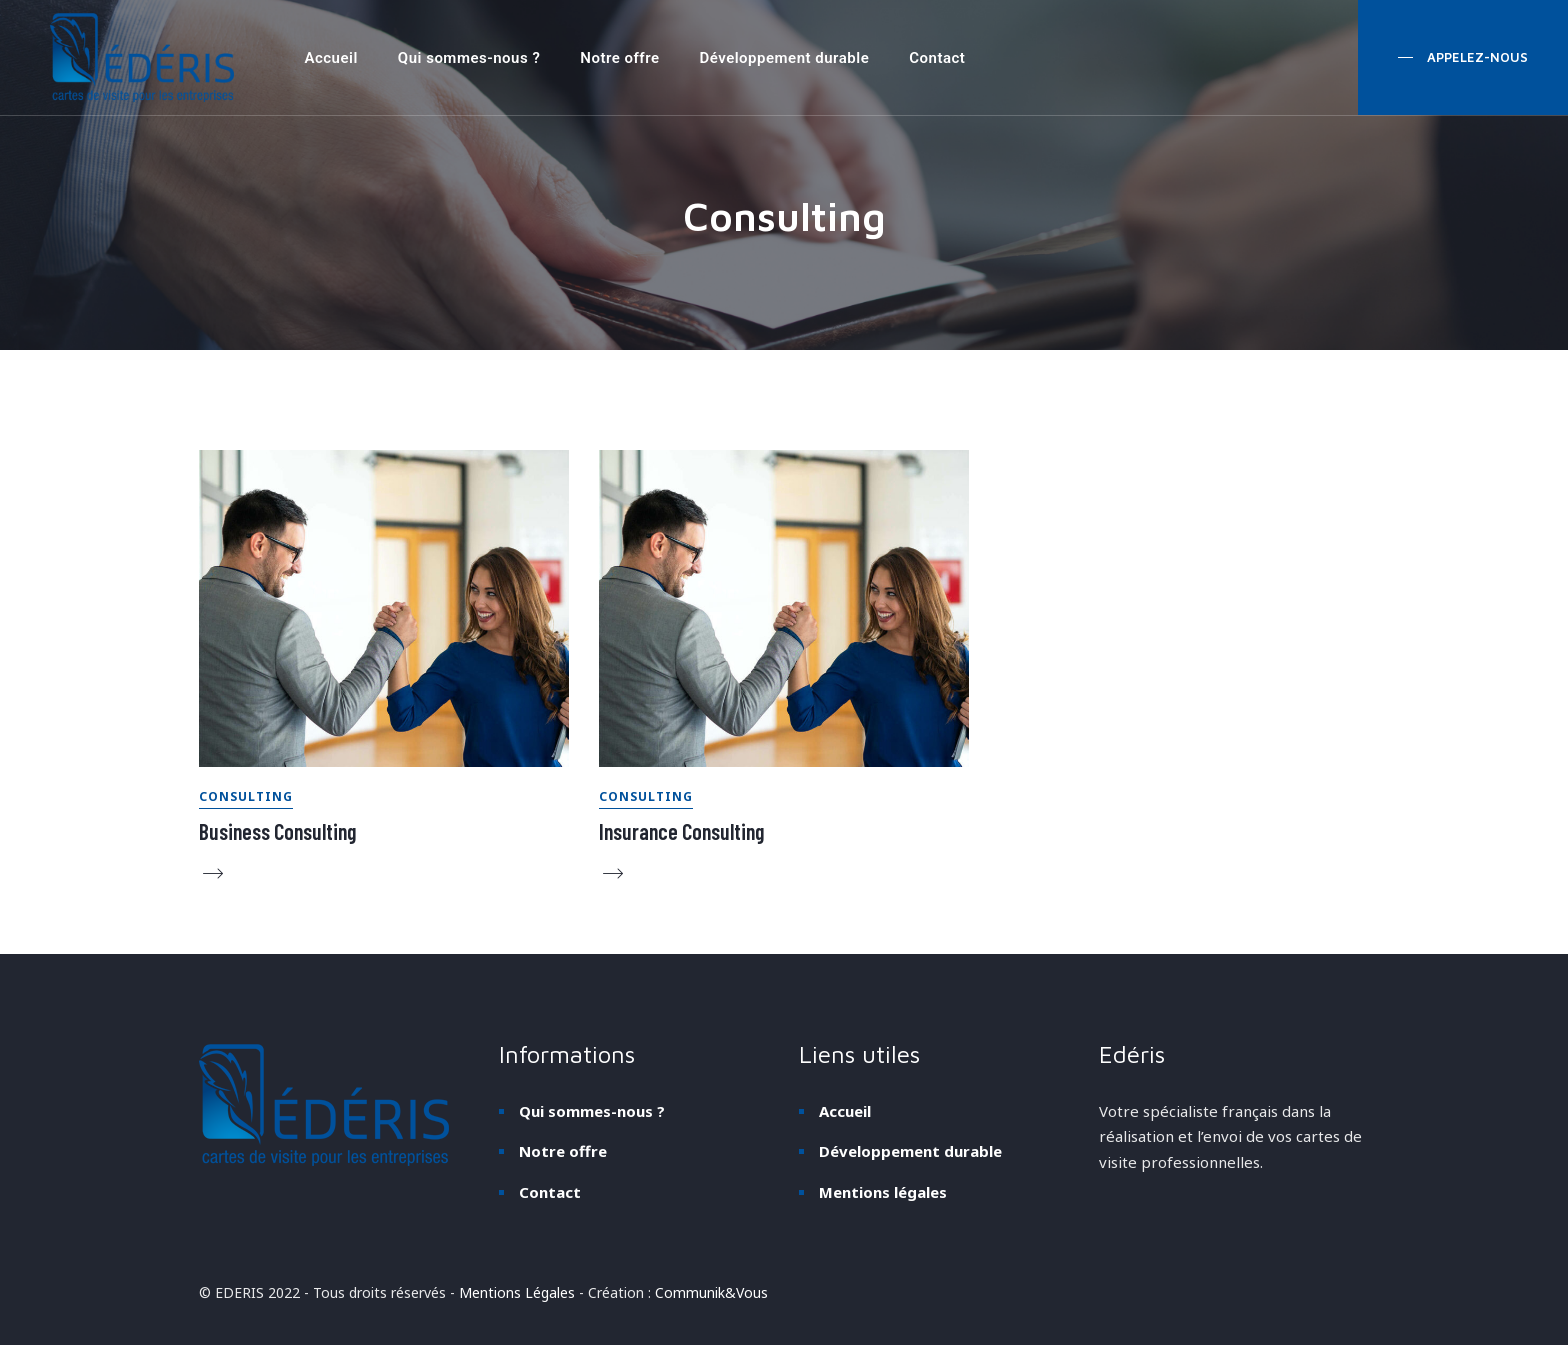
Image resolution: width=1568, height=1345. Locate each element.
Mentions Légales (517, 1292)
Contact (937, 58)
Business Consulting (277, 831)
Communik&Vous (711, 1292)
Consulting (246, 796)
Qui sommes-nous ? (469, 58)
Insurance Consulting (681, 831)
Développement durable (784, 58)
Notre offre (619, 58)
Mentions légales (883, 1192)
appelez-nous (1475, 57)
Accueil (330, 58)
